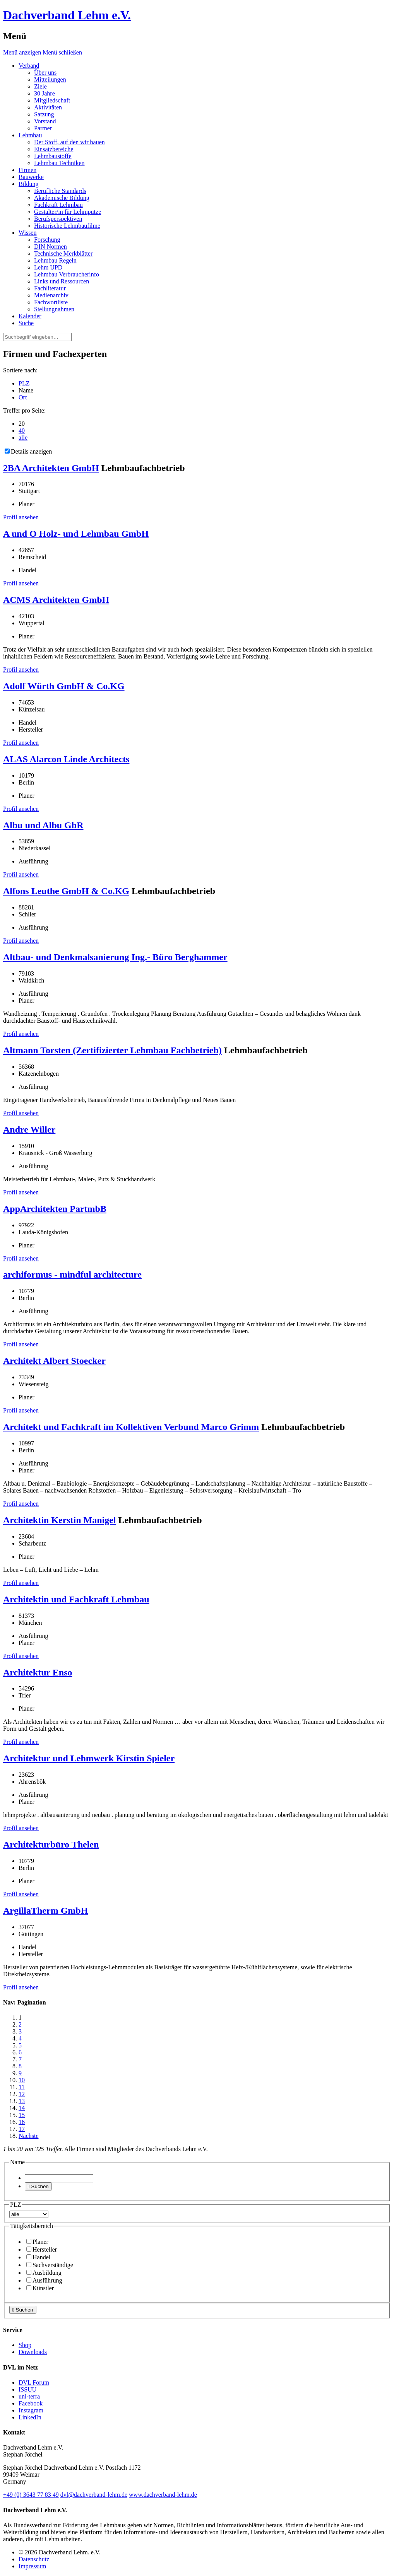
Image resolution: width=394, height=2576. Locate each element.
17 (22, 2129)
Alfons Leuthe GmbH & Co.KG (66, 891)
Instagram (31, 2410)
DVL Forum (34, 2382)
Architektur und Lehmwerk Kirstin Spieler (89, 1758)
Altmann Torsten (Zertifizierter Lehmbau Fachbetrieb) (112, 1050)
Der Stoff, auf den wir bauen (69, 142)
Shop (25, 2345)
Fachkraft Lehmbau (58, 204)
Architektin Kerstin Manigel (59, 1520)
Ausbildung (44, 2272)
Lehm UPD (48, 267)
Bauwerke (31, 177)
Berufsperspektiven (58, 218)
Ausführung (44, 2280)
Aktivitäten (48, 107)
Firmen (27, 170)
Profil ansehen (21, 517)
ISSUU (27, 2389)
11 (21, 2087)
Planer (37, 2241)
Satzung (44, 114)
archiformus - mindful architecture (72, 1274)
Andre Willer (29, 1129)
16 (22, 2122)
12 (22, 2094)
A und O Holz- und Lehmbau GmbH (76, 534)
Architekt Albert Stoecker (54, 1361)
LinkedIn (30, 2417)
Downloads (33, 2352)
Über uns (45, 72)
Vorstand (45, 121)
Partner (43, 128)
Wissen (27, 232)
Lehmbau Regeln (55, 260)
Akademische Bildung (61, 197)
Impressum (32, 2566)
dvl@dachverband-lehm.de (93, 2494)
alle (23, 437)
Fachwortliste (51, 302)
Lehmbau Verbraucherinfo (66, 274)
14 (22, 2108)
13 (22, 2101)
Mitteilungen (50, 79)
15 (22, 2115)
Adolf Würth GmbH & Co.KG (64, 686)
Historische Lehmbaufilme (67, 225)
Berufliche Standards (60, 191)
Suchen (38, 2186)
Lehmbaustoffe (53, 156)
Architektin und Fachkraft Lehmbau (76, 1599)
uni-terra (29, 2396)
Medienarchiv (51, 295)
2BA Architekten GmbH (51, 468)
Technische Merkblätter (63, 253)
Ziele (40, 86)
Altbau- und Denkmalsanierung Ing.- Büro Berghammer (115, 957)
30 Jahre (44, 93)
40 (22, 430)
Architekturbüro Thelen (51, 1844)
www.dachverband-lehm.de (163, 2494)
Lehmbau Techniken (59, 163)
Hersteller (41, 2249)
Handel (38, 2257)
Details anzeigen (28, 451)
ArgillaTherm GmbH (45, 1911)
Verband (29, 65)
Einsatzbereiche (53, 149)
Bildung (29, 184)
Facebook (31, 2403)
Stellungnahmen (54, 309)
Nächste (29, 2135)
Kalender (30, 316)
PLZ (24, 383)
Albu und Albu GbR (43, 825)
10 (22, 2080)
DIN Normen (50, 246)
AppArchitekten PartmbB (54, 1209)
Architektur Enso (37, 1672)
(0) (31, 2494)
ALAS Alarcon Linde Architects (66, 759)
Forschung (47, 239)
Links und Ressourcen (61, 281)
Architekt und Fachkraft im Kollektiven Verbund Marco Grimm (131, 1427)
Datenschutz (34, 2559)
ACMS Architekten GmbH (56, 600)
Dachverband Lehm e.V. (67, 15)
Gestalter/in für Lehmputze (67, 211)
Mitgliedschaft (52, 100)
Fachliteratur (50, 288)
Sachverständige (49, 2265)
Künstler (40, 2288)
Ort (23, 397)
